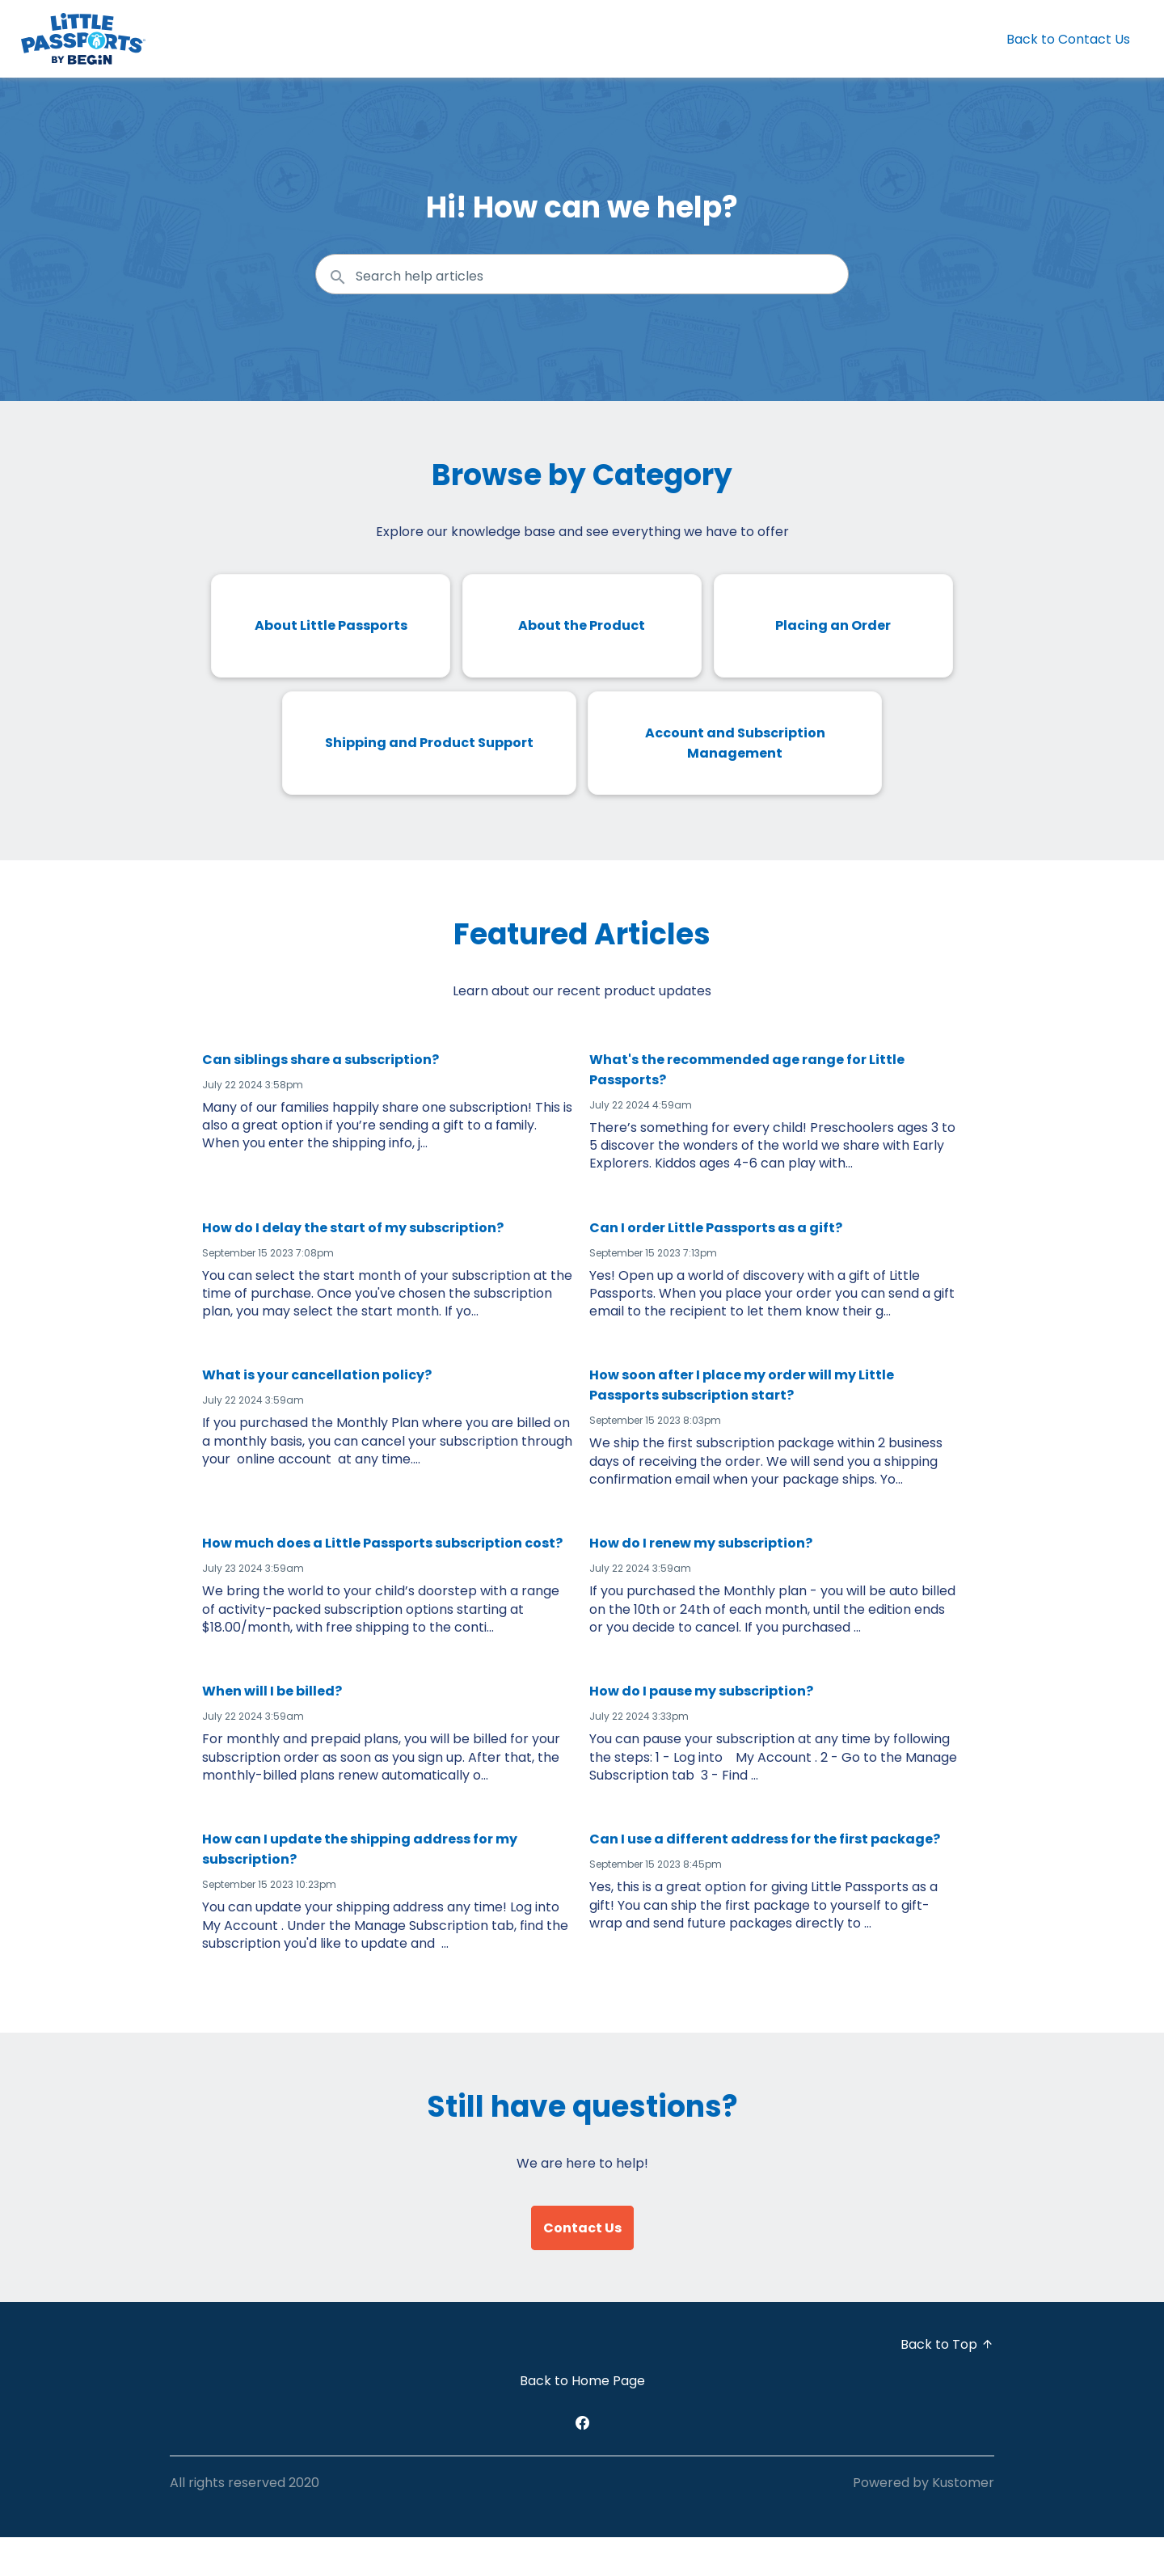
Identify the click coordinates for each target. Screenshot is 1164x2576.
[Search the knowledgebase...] (582, 274)
